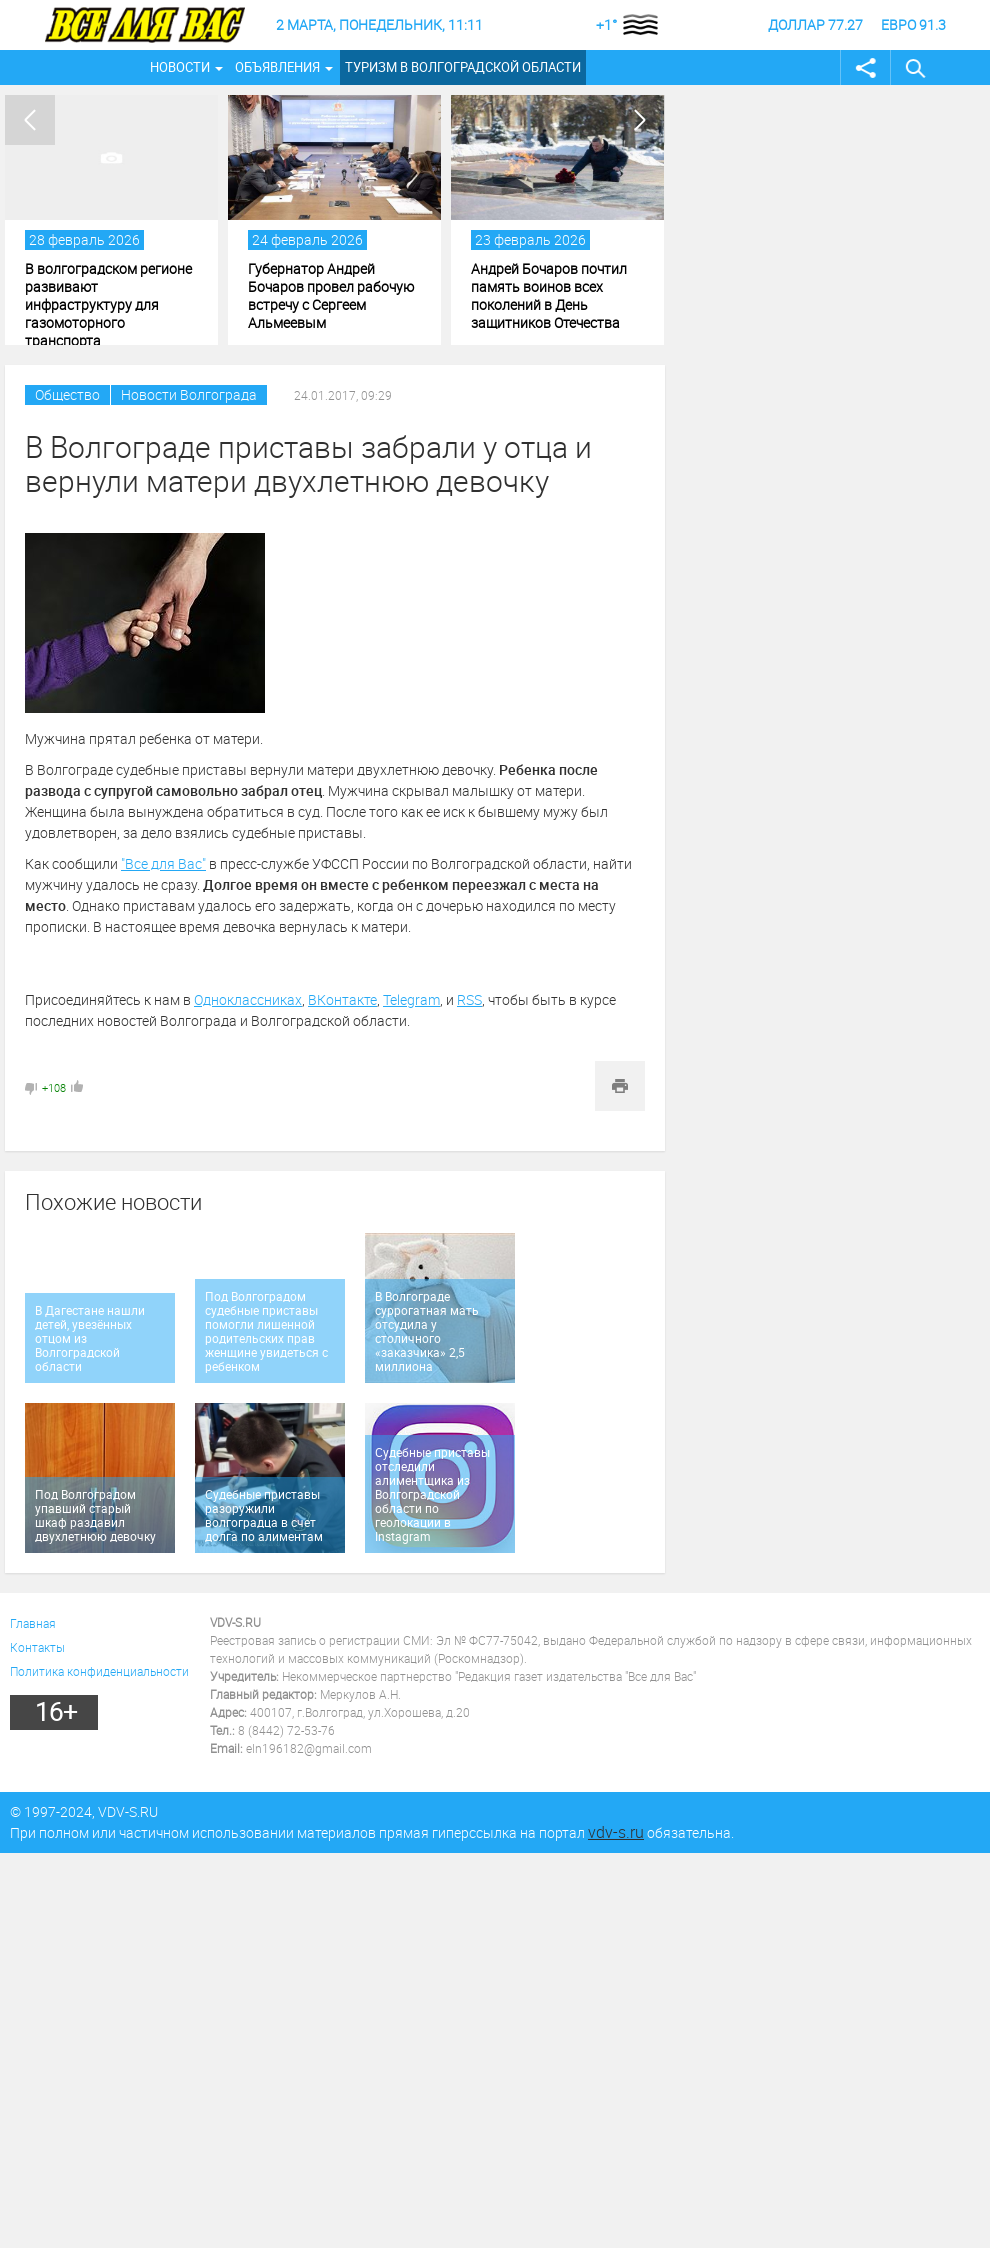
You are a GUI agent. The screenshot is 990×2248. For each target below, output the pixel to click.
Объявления (277, 67)
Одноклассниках (248, 999)
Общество (67, 394)
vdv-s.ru (616, 1832)
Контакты (37, 1647)
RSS (469, 999)
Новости (180, 67)
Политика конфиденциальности (99, 1671)
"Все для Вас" (163, 863)
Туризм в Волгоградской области (463, 67)
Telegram (411, 999)
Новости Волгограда (189, 394)
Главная (33, 1623)
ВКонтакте (342, 999)
